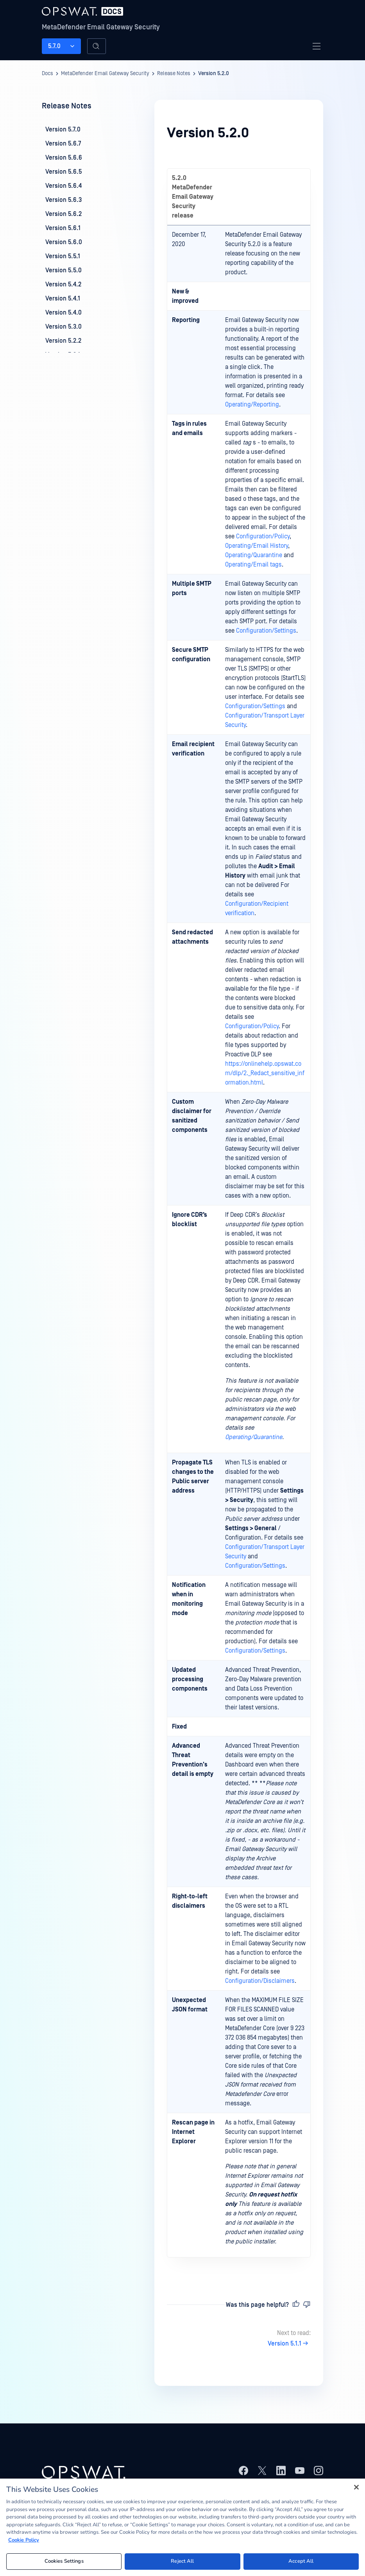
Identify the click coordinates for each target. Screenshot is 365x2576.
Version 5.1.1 (289, 2343)
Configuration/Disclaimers (260, 1980)
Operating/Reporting (252, 404)
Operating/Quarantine (253, 555)
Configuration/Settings (266, 630)
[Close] (356, 2487)
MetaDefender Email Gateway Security (101, 27)
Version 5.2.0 (213, 73)
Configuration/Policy (263, 536)
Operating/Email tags (253, 564)
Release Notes (173, 73)
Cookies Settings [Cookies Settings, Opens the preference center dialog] (64, 2561)
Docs (47, 73)
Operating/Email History (256, 545)
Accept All (300, 2561)
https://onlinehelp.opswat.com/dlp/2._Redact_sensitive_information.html (264, 1073)
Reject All (182, 2561)
